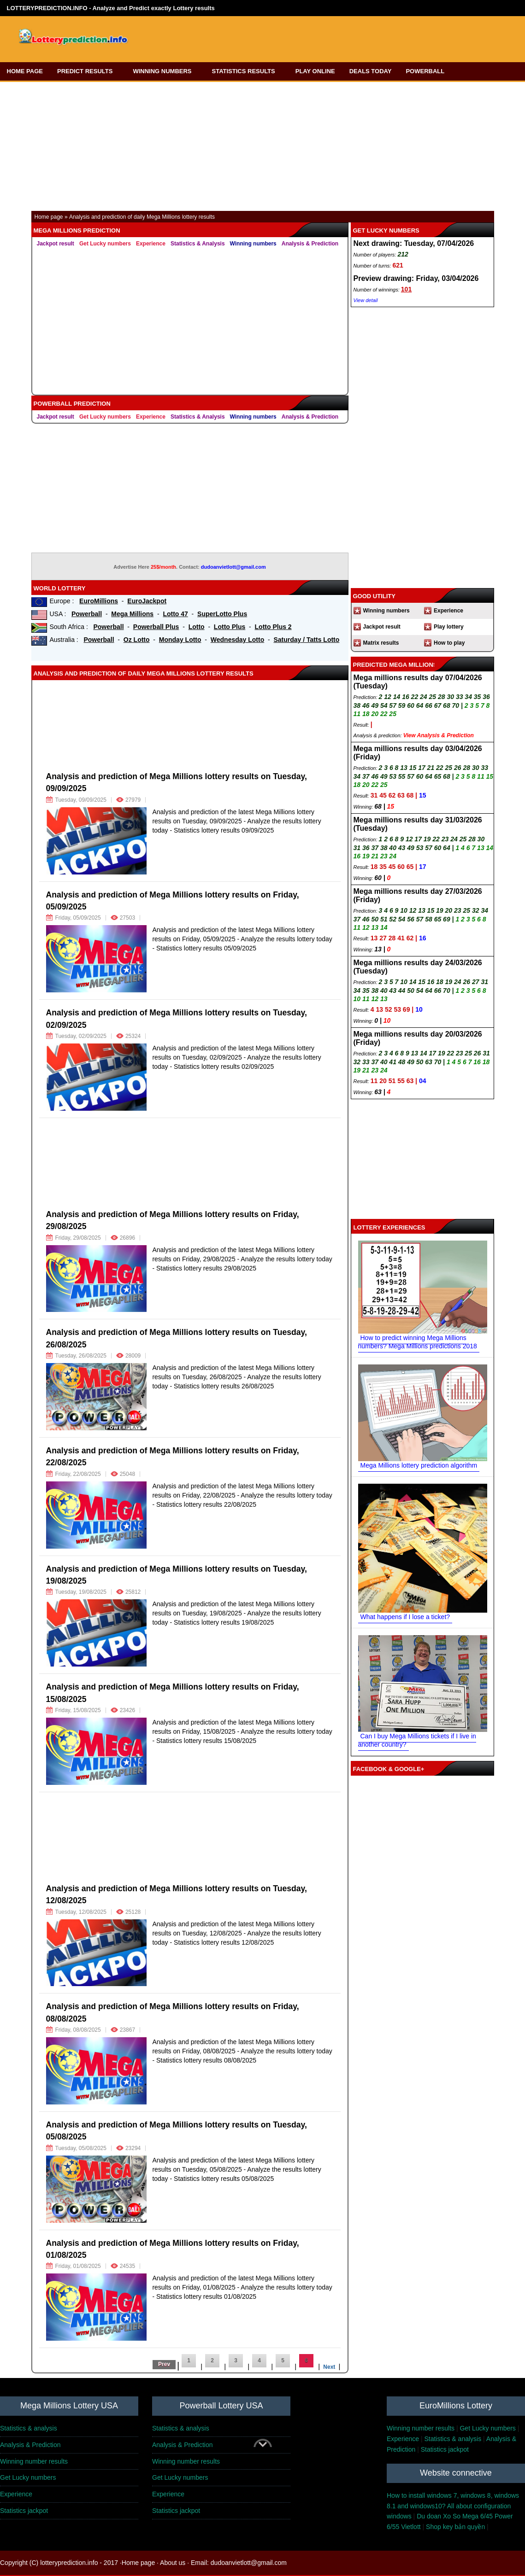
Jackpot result (55, 243)
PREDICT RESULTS (87, 71)
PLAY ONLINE (315, 71)
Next (329, 2367)
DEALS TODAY (370, 71)
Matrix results (381, 643)
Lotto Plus (229, 626)
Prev (164, 2364)
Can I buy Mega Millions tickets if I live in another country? (417, 1740)
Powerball (86, 614)
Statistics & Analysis (198, 243)
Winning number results (420, 2428)
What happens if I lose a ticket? (405, 1616)
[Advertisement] (302, 36)
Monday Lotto (180, 639)
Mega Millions (132, 614)
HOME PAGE (25, 71)
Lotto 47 (175, 614)
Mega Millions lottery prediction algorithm (419, 1465)
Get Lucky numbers (105, 243)
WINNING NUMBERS (165, 71)
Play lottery (449, 627)
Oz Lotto (137, 639)
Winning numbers (253, 243)
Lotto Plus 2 (273, 626)
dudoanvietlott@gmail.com (233, 567)
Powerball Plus (156, 626)
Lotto (197, 626)
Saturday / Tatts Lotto (306, 639)
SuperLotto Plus (222, 614)
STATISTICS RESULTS (246, 71)
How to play (449, 643)
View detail (366, 300)
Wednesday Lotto (237, 639)
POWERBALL (428, 71)
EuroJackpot (146, 601)
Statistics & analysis (28, 2428)
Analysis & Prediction (310, 243)
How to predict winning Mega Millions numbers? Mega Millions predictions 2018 (417, 1342)
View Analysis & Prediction (438, 735)
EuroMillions (98, 601)
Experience (150, 243)
